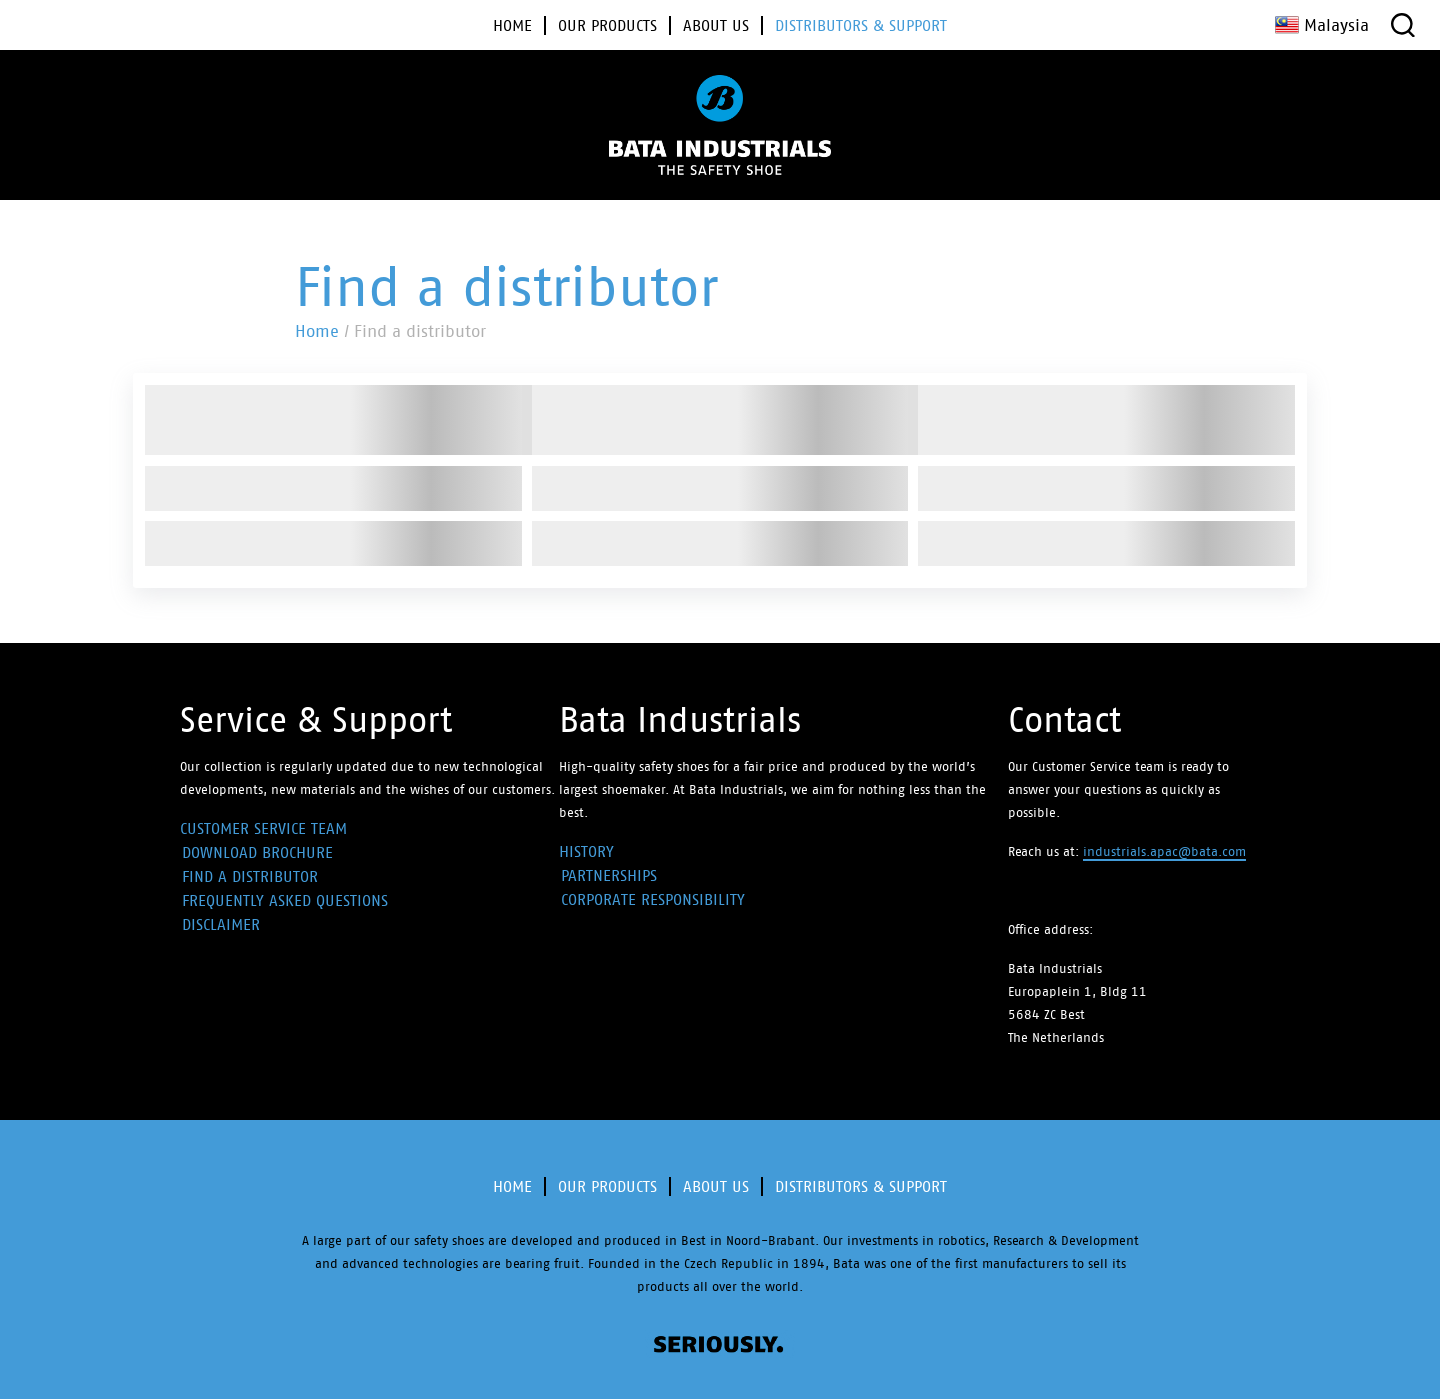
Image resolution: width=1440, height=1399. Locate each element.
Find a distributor (250, 876)
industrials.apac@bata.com (1164, 851)
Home (317, 331)
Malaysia (1322, 25)
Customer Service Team (263, 828)
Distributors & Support (861, 1186)
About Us (716, 1186)
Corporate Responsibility (653, 899)
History (586, 851)
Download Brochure (257, 852)
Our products (607, 1186)
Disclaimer (221, 924)
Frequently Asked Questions (285, 900)
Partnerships (609, 875)
